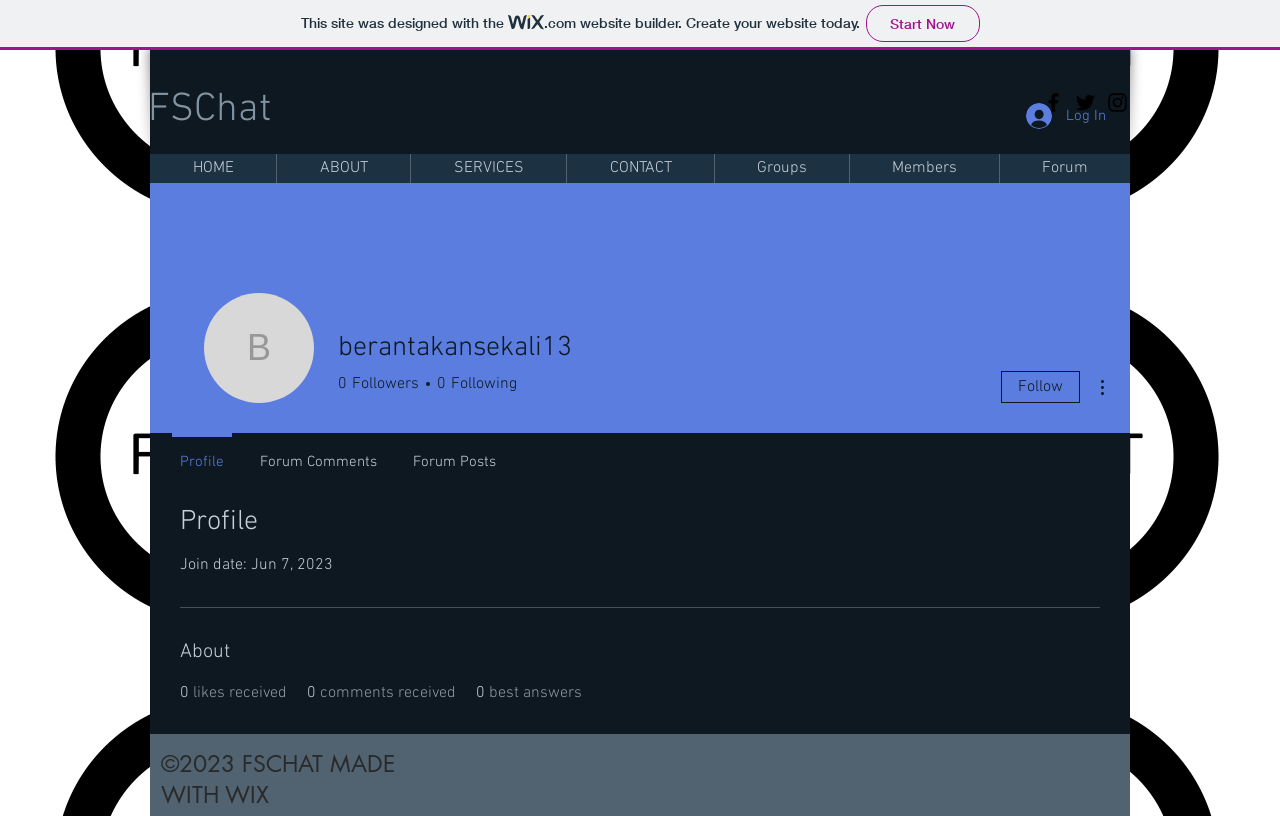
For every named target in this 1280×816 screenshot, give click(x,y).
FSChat (209, 110)
